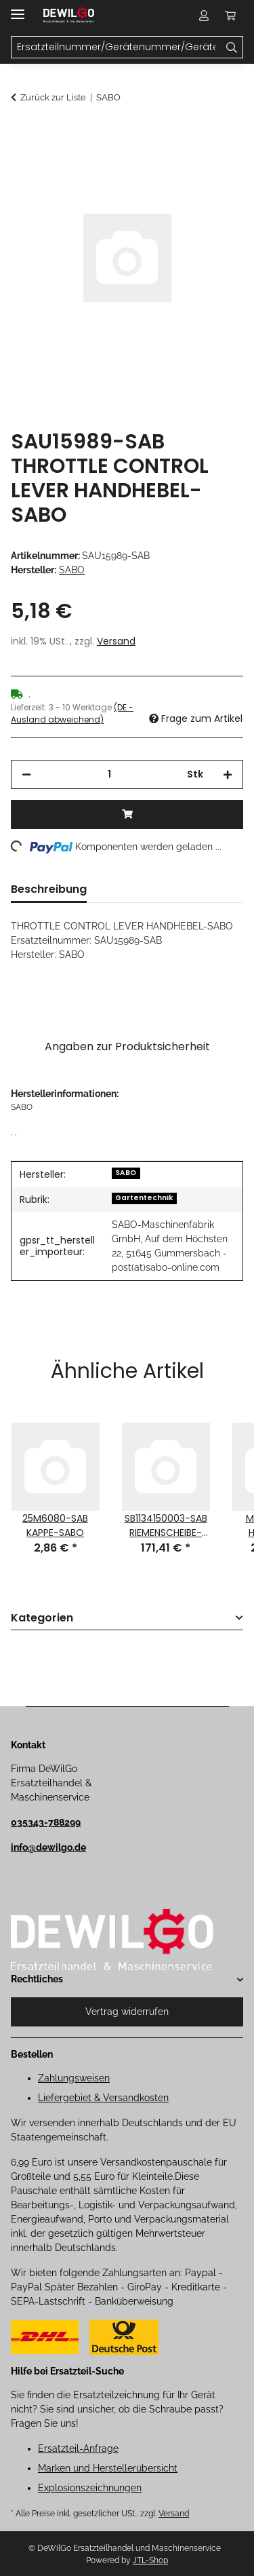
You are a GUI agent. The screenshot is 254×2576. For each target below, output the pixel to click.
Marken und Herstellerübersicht (107, 2468)
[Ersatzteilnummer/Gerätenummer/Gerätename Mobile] (116, 47)
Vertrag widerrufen (127, 2011)
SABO (125, 1173)
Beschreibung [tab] (49, 889)
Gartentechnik (144, 1198)
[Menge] (109, 774)
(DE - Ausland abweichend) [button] (72, 713)
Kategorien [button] (42, 1618)
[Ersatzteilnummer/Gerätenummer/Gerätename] (232, 47)
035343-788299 (46, 1822)
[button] (204, 14)
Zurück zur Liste (53, 97)
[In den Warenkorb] (22, 133)
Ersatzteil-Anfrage (78, 2448)
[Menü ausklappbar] (17, 8)
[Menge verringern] (26, 774)
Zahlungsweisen (74, 2078)
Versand (116, 641)
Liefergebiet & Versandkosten (103, 2097)
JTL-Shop (150, 2560)
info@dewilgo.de (48, 1847)
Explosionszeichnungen (90, 2487)
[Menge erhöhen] (227, 774)
